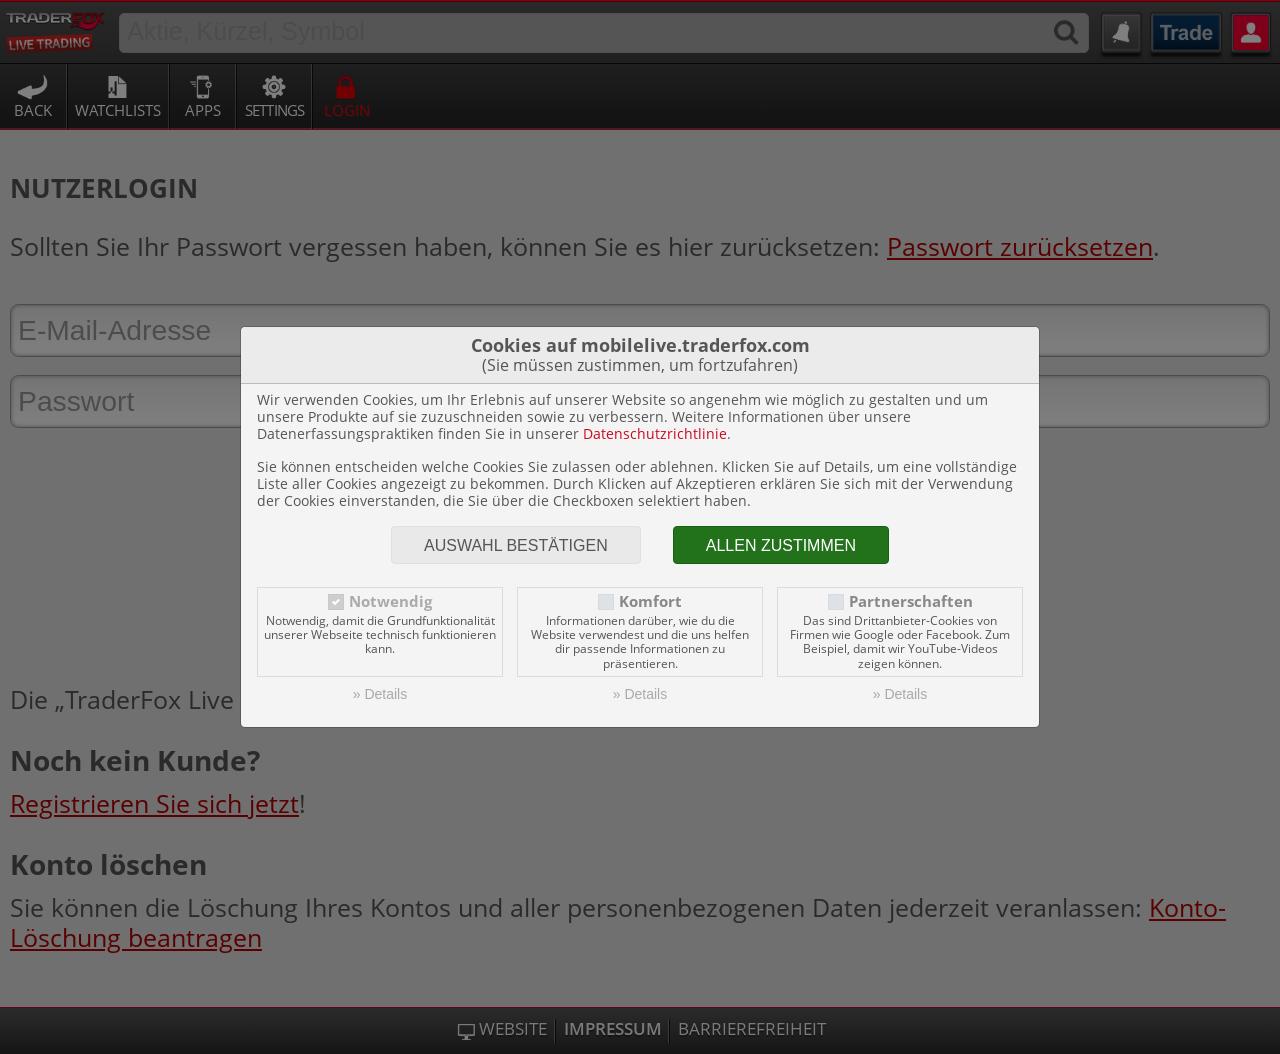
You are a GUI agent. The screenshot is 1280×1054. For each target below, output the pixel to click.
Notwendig (390, 601)
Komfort (650, 601)
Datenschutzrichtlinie (655, 433)
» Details (380, 694)
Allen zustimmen (781, 545)
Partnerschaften (911, 601)
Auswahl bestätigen (516, 545)
